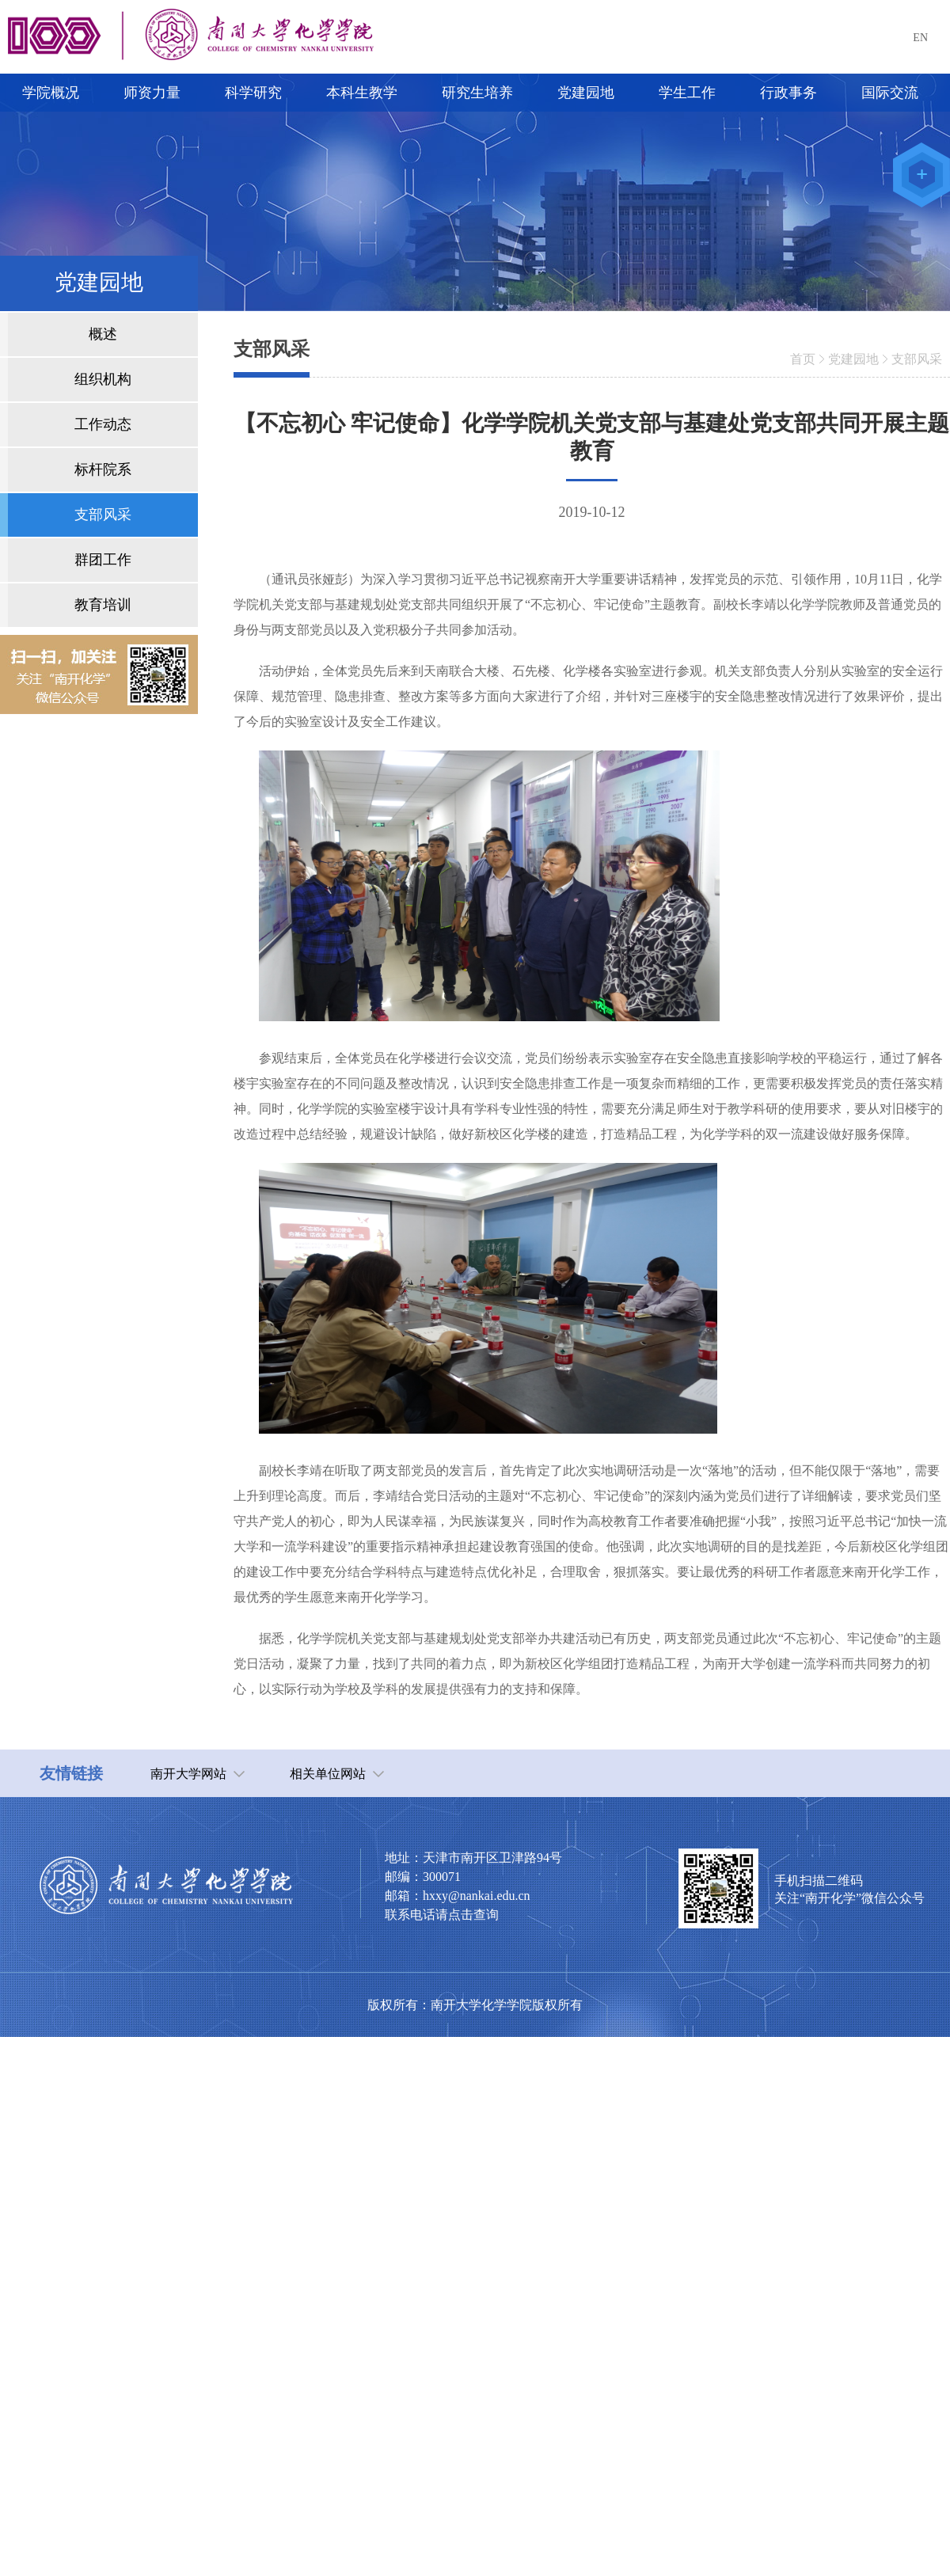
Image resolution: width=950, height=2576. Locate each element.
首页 (802, 359)
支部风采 (916, 359)
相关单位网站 (328, 1773)
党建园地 (853, 359)
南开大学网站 (188, 1773)
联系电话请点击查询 (442, 1914)
